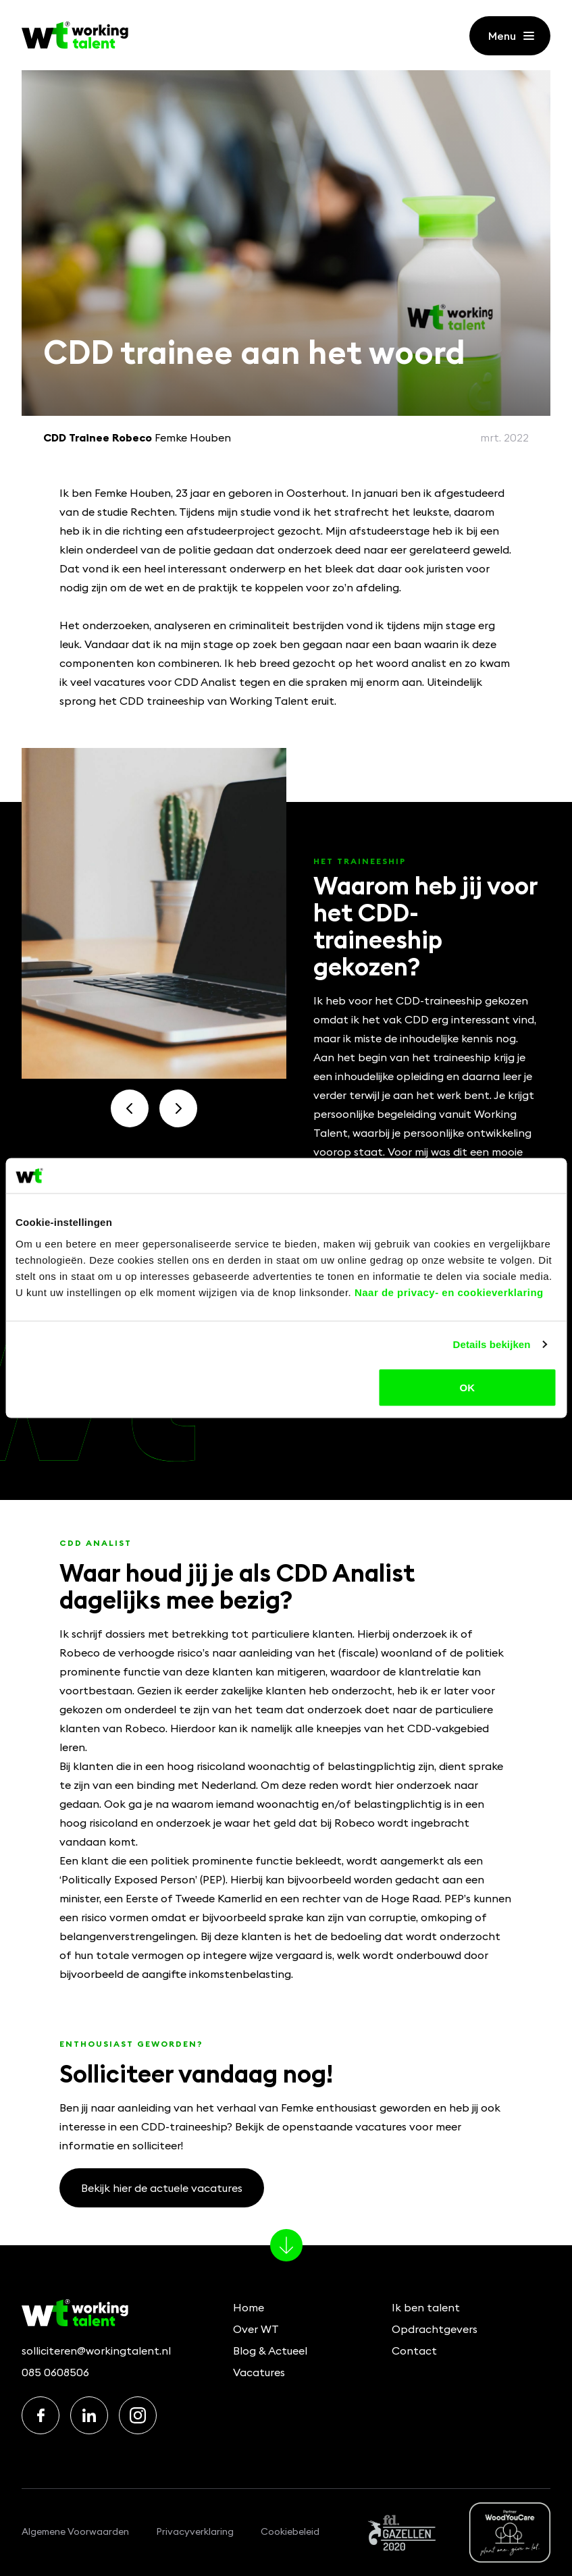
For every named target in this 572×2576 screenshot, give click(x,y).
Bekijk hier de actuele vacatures (161, 2188)
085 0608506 (55, 2372)
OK (467, 1387)
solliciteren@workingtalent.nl (96, 2350)
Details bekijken (492, 1344)
